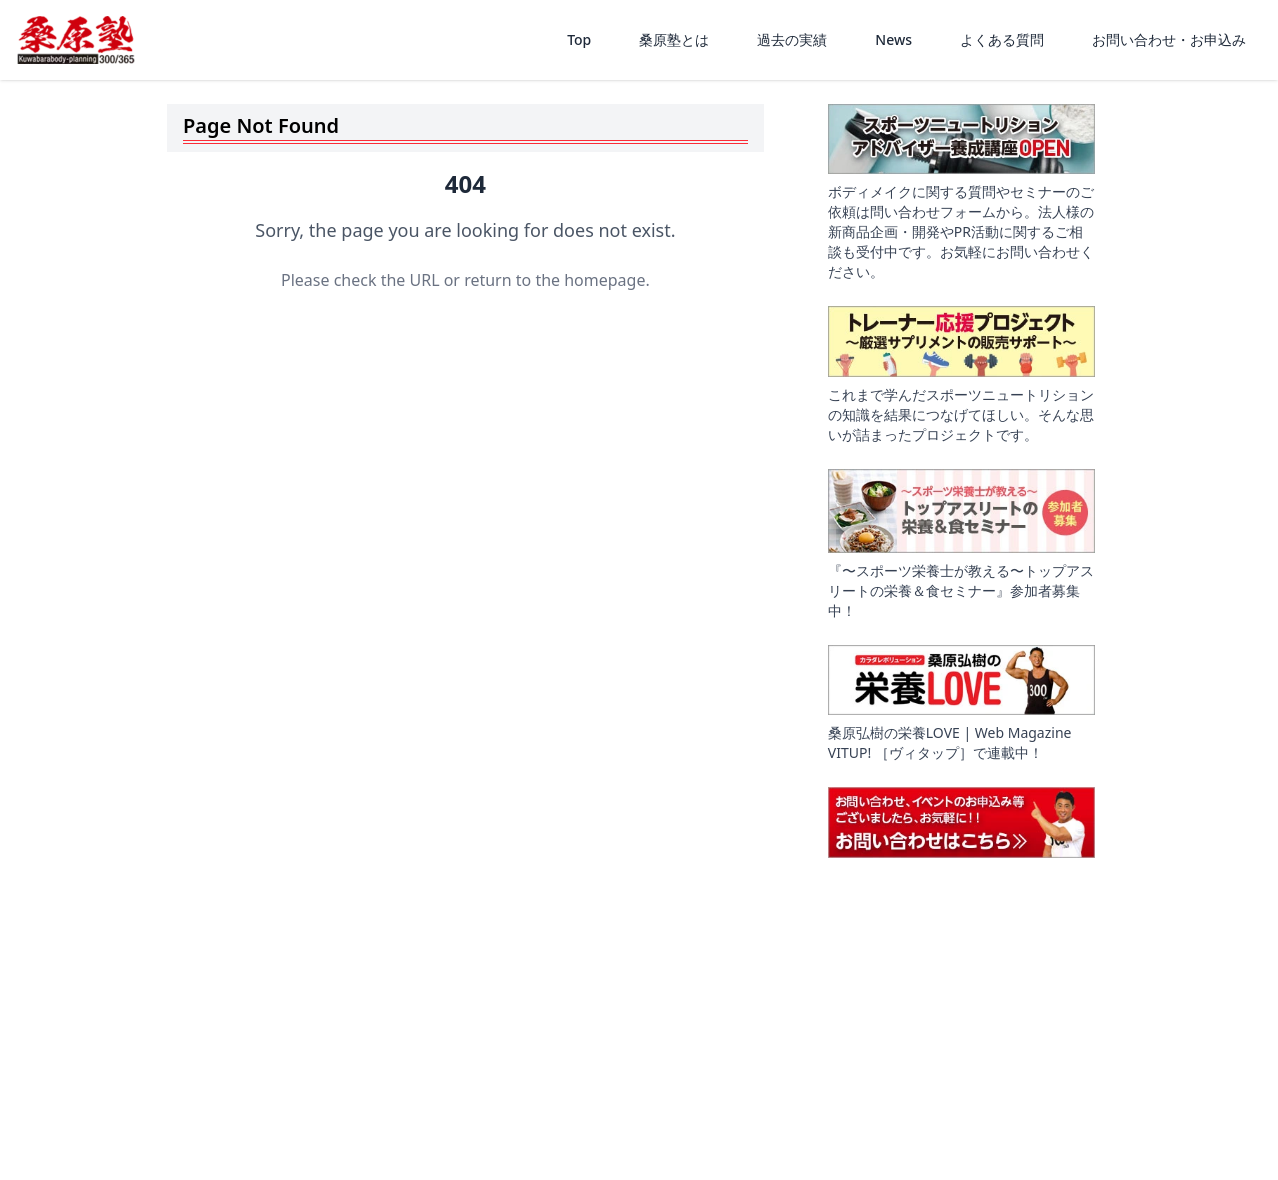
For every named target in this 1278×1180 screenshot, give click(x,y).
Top (579, 39)
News (893, 39)
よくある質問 (1002, 39)
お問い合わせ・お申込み (1169, 39)
